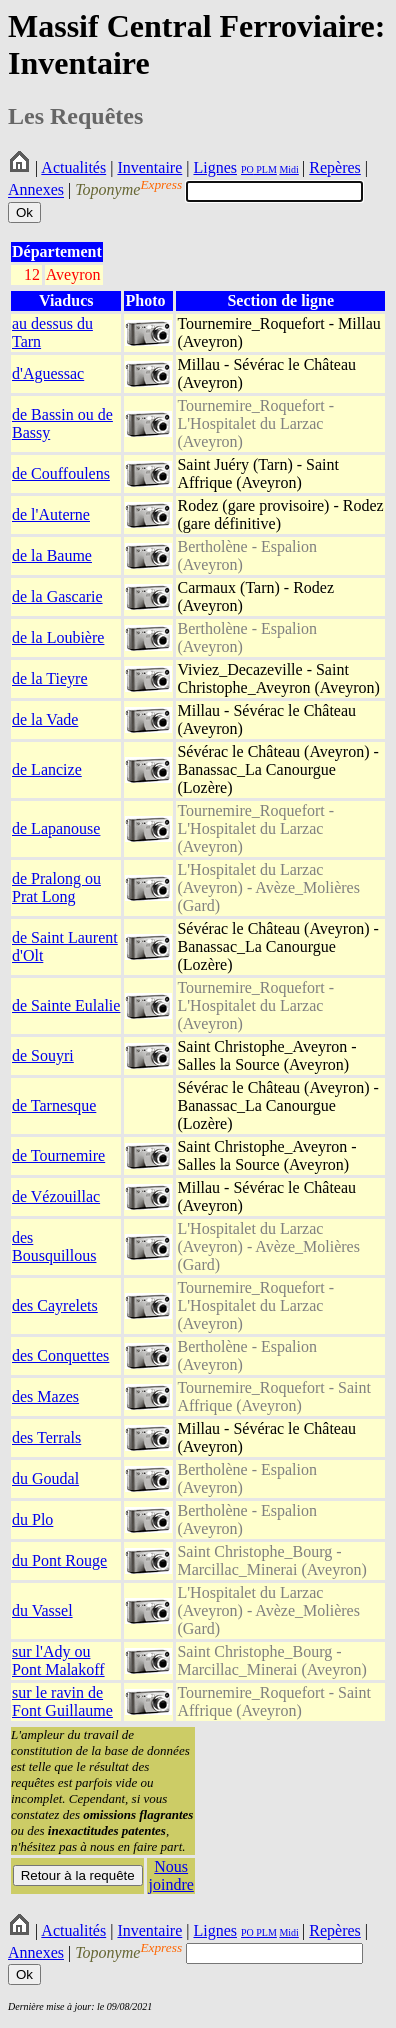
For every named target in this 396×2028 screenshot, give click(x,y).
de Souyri (43, 1055)
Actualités (73, 167)
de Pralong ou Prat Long (56, 887)
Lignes (215, 167)
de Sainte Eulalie (66, 1005)
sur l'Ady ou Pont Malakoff (58, 1660)
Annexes (36, 190)
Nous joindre (171, 1875)
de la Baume (52, 555)
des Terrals (46, 1437)
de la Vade (45, 719)
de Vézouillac (56, 1196)
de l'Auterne (51, 514)
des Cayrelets (55, 1305)
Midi (288, 169)
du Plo (32, 1519)
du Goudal (45, 1478)
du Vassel (42, 1610)
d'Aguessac (48, 373)
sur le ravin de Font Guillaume (62, 1701)
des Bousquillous (54, 1246)
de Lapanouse (56, 828)
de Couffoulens (61, 473)
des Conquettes (60, 1355)
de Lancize (47, 769)
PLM (265, 169)
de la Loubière (58, 637)
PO (247, 169)
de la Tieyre (50, 678)
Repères (335, 167)
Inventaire (149, 167)
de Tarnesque (54, 1105)
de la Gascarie (57, 596)
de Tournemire (58, 1155)
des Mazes (45, 1396)
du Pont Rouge (59, 1560)
